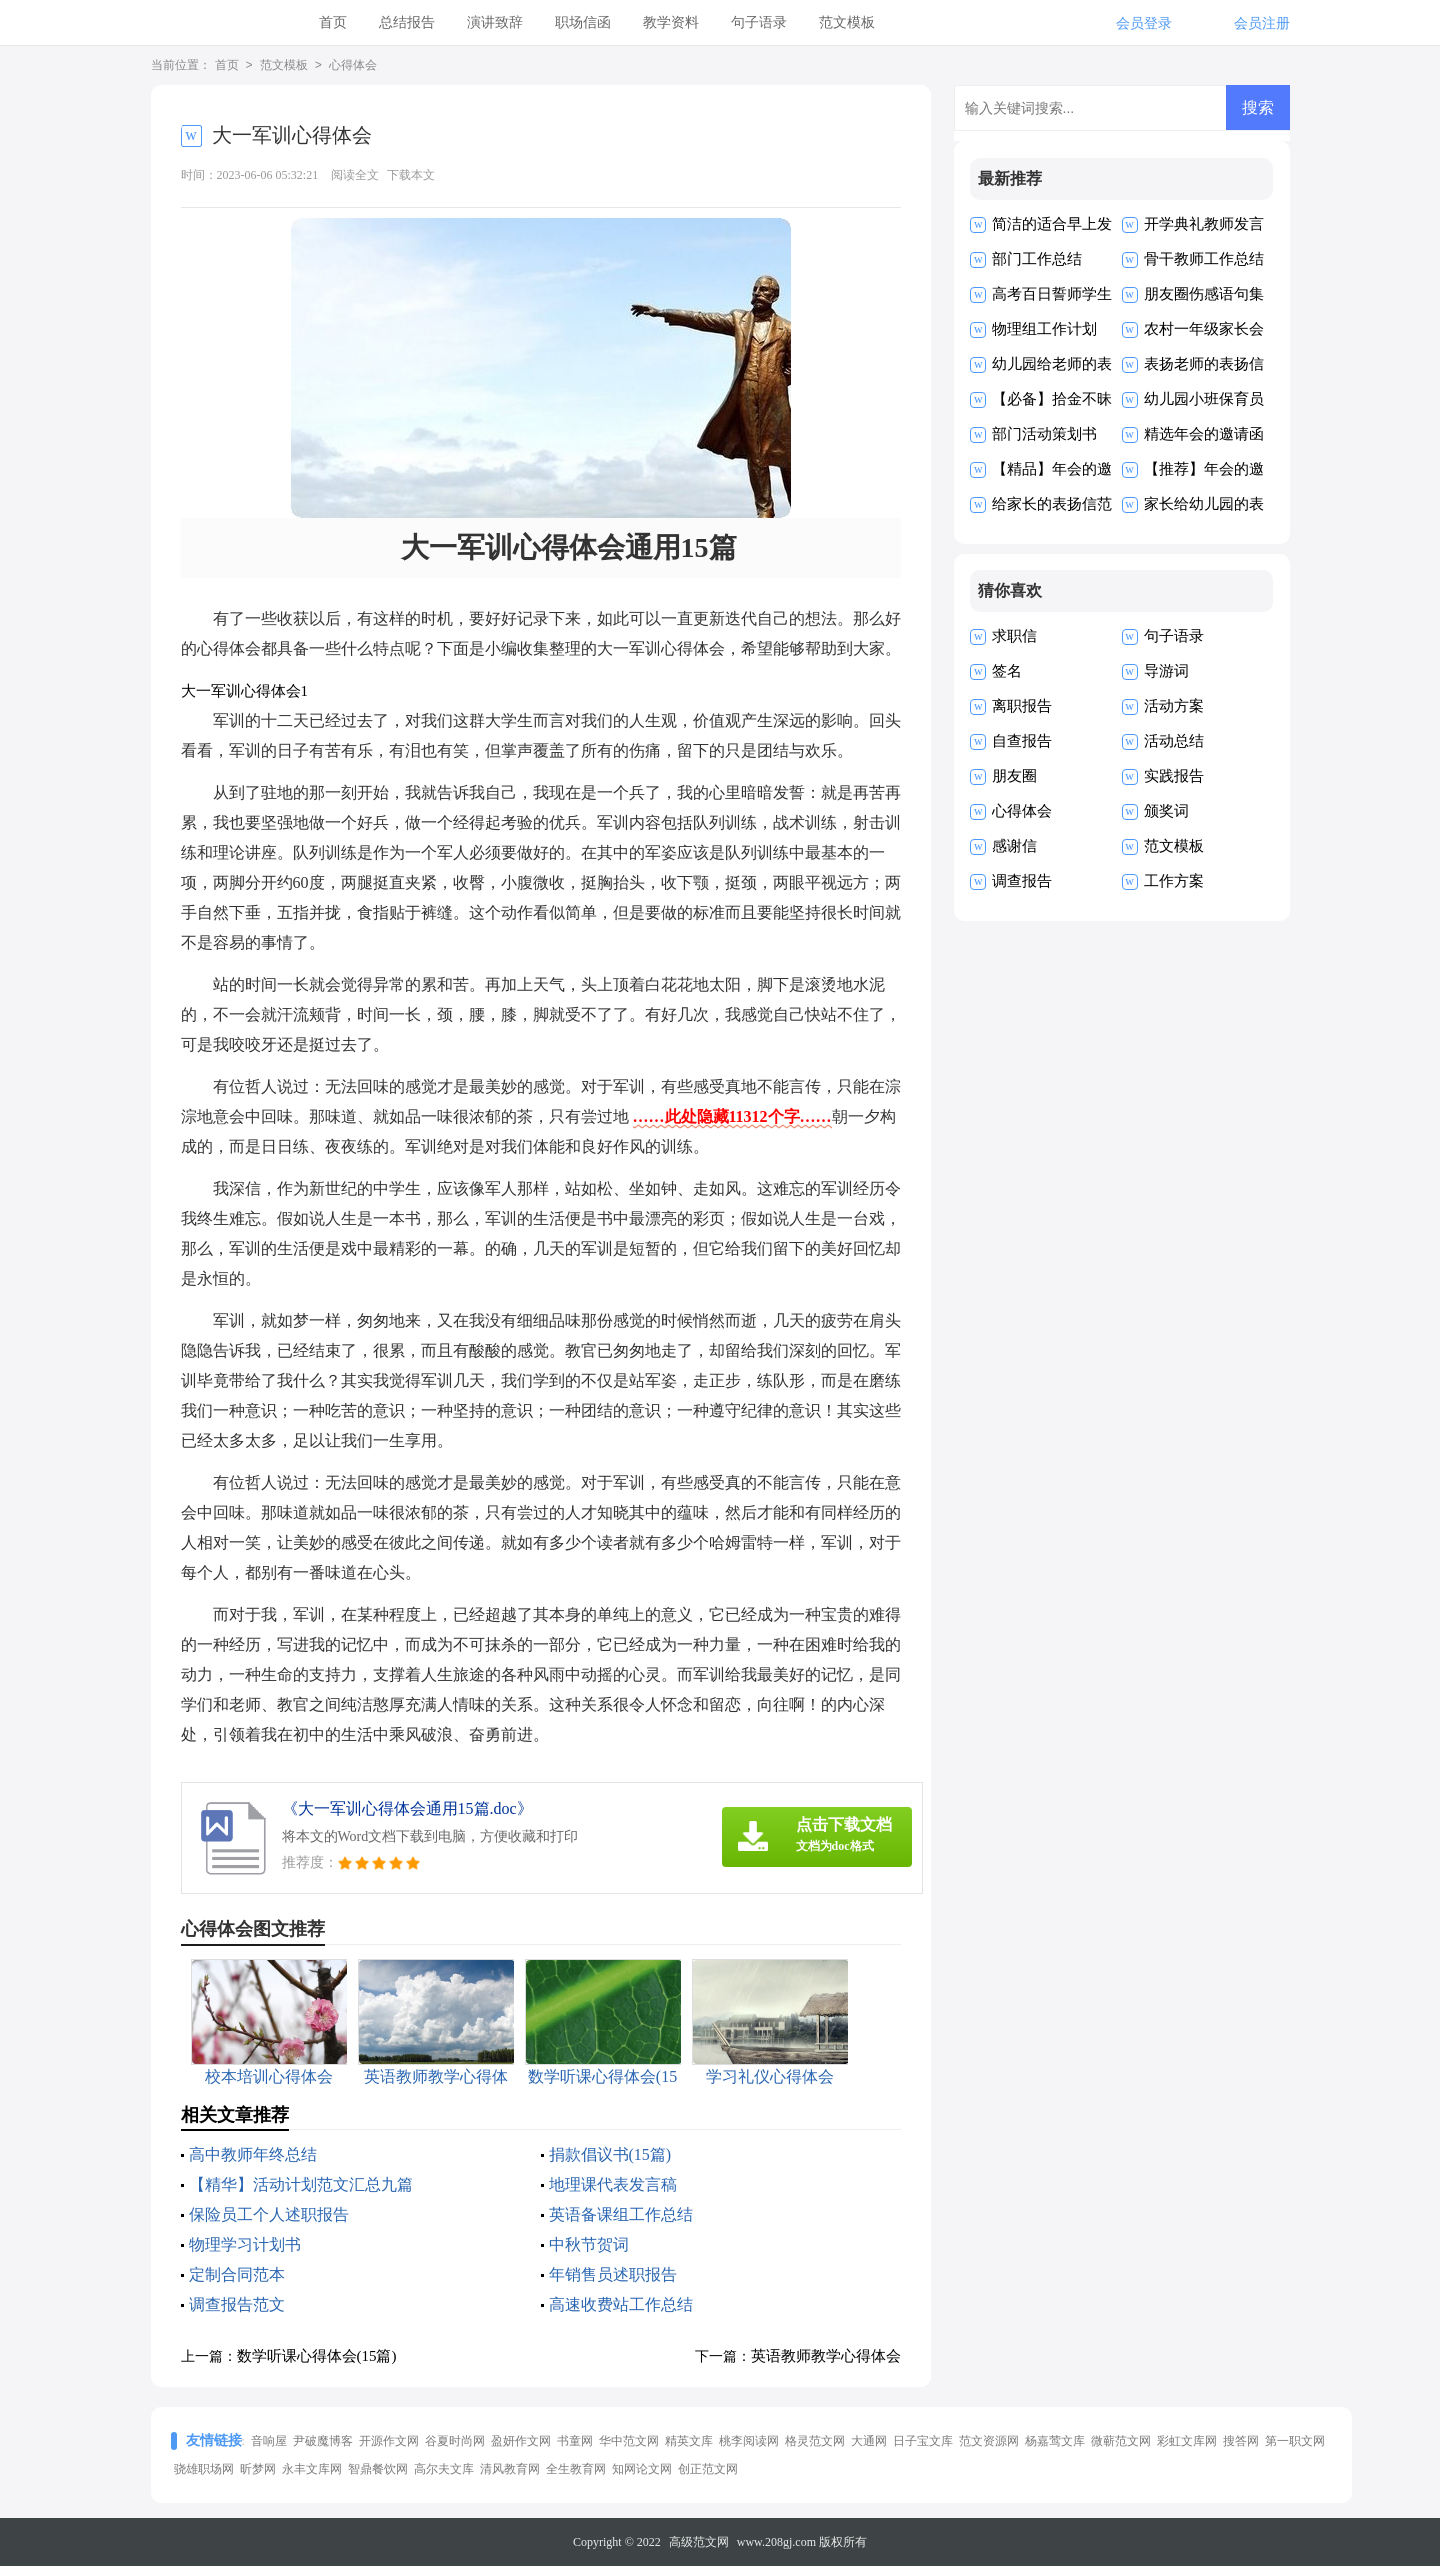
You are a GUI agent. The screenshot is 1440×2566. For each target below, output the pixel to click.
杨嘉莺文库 (1055, 2441)
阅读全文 (355, 175)
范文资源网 (989, 2441)
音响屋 (269, 2441)
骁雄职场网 (204, 2469)
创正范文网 (708, 2469)
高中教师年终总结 (253, 2154)
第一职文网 (1295, 2441)
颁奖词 (1166, 811)
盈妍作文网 (521, 2441)
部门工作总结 (1037, 259)
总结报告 (407, 22)
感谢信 (1014, 846)
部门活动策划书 (1044, 434)
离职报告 (1022, 706)
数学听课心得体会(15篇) (317, 2356)
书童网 (575, 2441)
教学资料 (671, 22)
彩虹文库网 (1187, 2441)
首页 (333, 22)
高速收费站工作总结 (621, 2304)
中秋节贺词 (589, 2244)
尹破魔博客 (323, 2441)
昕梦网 (258, 2469)
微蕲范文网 (1121, 2441)
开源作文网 (389, 2441)
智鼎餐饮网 (378, 2469)
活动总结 (1174, 741)
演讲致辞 (495, 22)
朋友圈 (1014, 776)
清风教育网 (510, 2469)
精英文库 (689, 2441)
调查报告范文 (237, 2304)
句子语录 (759, 22)
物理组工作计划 (1044, 329)
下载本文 (411, 175)
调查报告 (1022, 881)
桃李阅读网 (749, 2441)
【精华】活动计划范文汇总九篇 (301, 2184)
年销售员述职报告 (613, 2274)
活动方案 (1174, 706)
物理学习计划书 (245, 2244)
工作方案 (1174, 881)
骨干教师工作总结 (1204, 259)
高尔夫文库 (444, 2469)
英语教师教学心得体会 (826, 2356)
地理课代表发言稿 (613, 2184)
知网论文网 (642, 2469)
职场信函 (583, 22)
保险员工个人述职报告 (269, 2214)
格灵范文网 (815, 2441)
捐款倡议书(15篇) (610, 2154)
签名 (1007, 671)
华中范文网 (629, 2441)
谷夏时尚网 (455, 2441)
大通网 (869, 2441)
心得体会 (353, 66)
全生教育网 (576, 2469)
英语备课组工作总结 (621, 2214)
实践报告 (1174, 776)
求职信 (1014, 636)
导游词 (1166, 671)
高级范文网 (699, 2542)
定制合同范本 (237, 2274)
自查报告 (1022, 741)
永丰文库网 (312, 2469)
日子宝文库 (923, 2441)
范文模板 (847, 22)
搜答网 (1241, 2441)
